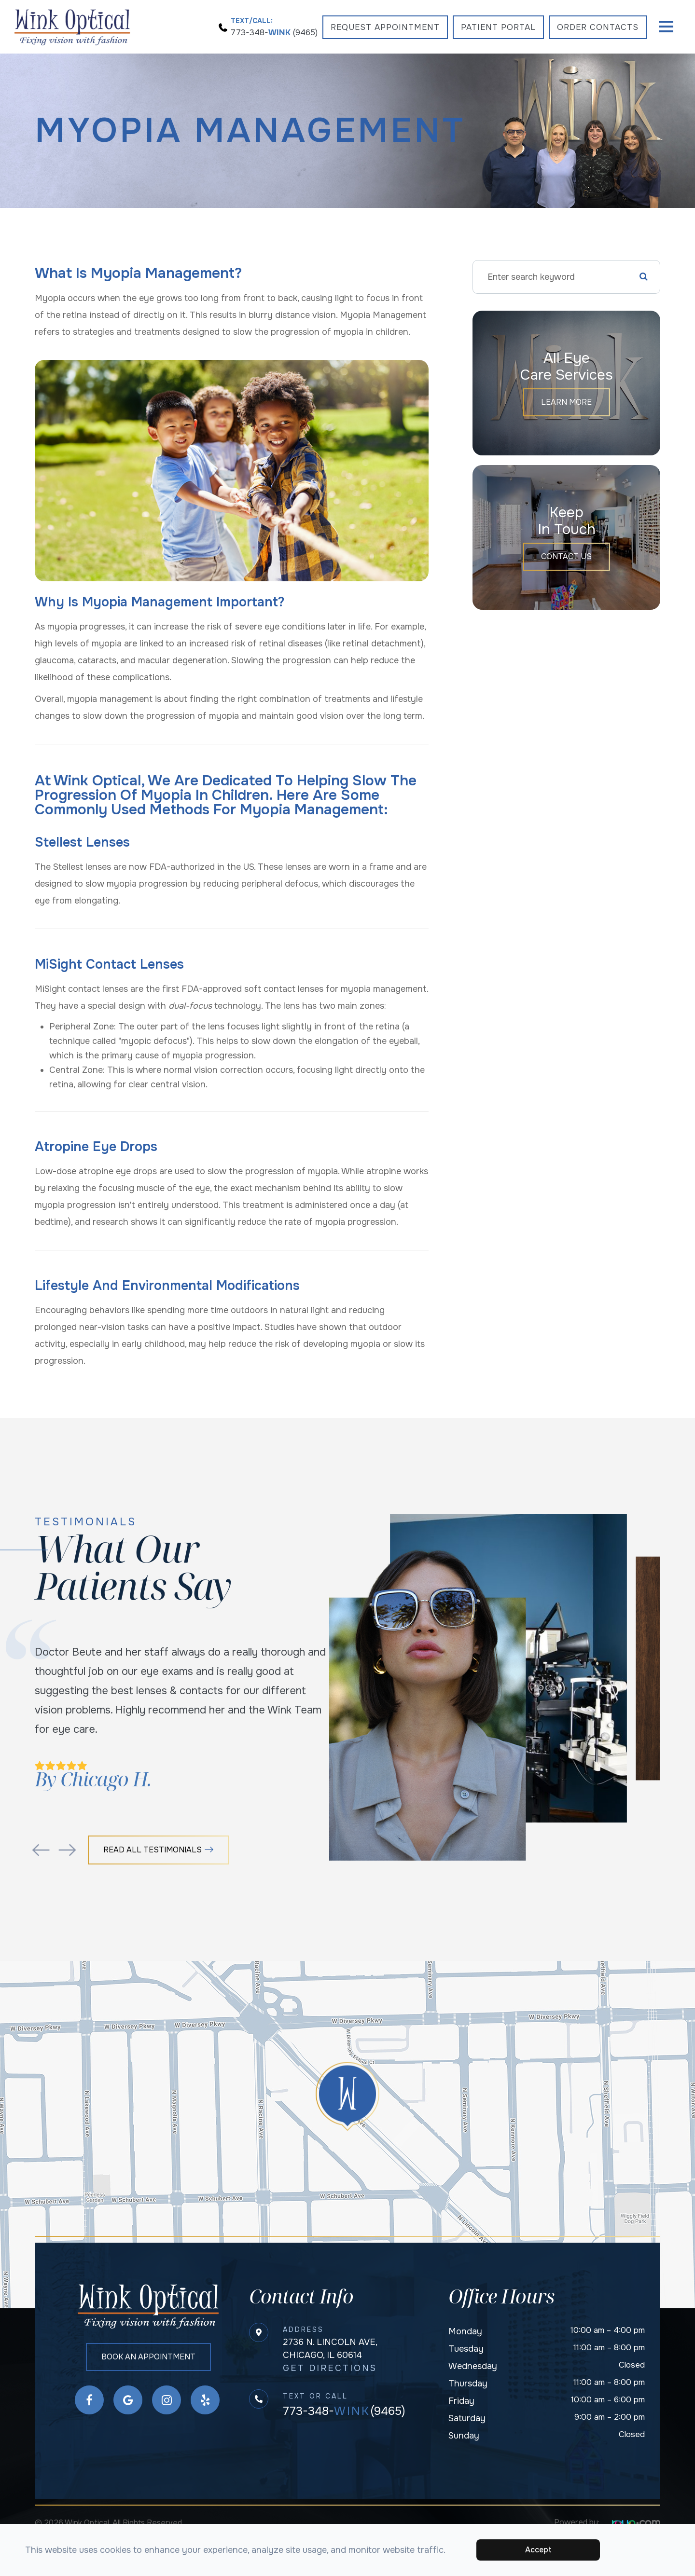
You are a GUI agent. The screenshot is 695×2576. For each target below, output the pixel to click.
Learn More (566, 402)
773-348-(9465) (344, 2412)
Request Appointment (385, 27)
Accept (538, 2550)
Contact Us (566, 556)
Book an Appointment (148, 2359)
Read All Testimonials (160, 1850)
